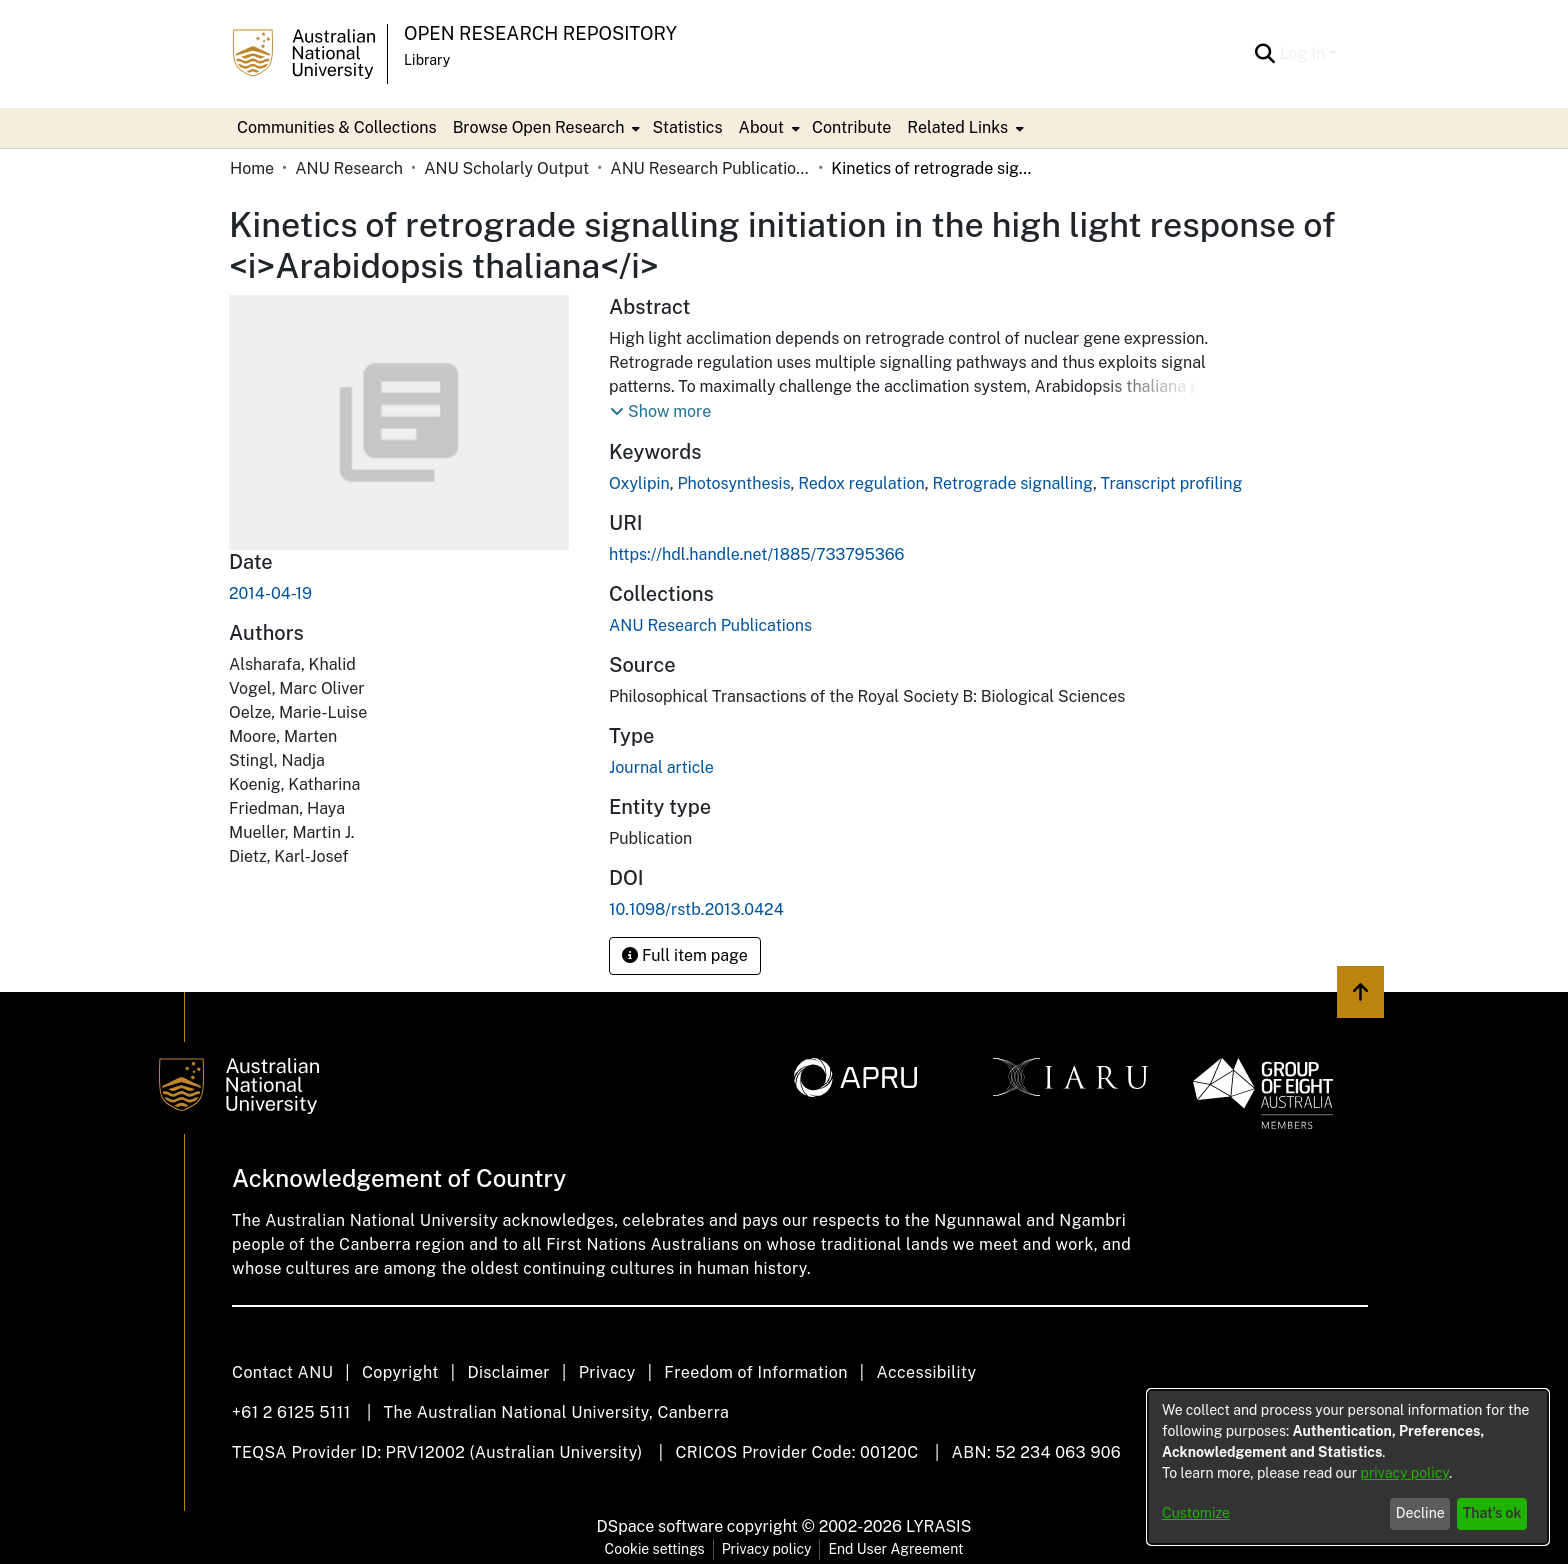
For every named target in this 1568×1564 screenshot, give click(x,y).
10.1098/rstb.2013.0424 (696, 909)
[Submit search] (1264, 54)
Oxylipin (639, 483)
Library (427, 60)
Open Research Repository (540, 33)
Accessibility (926, 1372)
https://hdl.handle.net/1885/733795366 (756, 554)
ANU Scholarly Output (506, 168)
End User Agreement (895, 1549)
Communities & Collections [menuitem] (337, 127)
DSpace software (660, 1526)
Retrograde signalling (1012, 483)
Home (252, 168)
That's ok (1492, 1513)
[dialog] (1348, 1467)
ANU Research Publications (710, 168)
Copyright (400, 1372)
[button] (660, 412)
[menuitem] (545, 128)
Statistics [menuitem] (687, 127)
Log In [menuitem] (1302, 53)
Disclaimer (508, 1372)
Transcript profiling (1172, 483)
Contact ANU (282, 1372)
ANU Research (349, 168)
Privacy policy (767, 1549)
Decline (1420, 1513)
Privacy (607, 1372)
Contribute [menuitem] (851, 127)
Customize (1196, 1513)
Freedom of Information (755, 1372)
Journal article (661, 767)
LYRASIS (938, 1526)
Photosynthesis (733, 483)
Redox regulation (861, 483)
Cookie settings (655, 1549)
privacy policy (1405, 1473)
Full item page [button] (685, 955)
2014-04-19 (270, 593)
